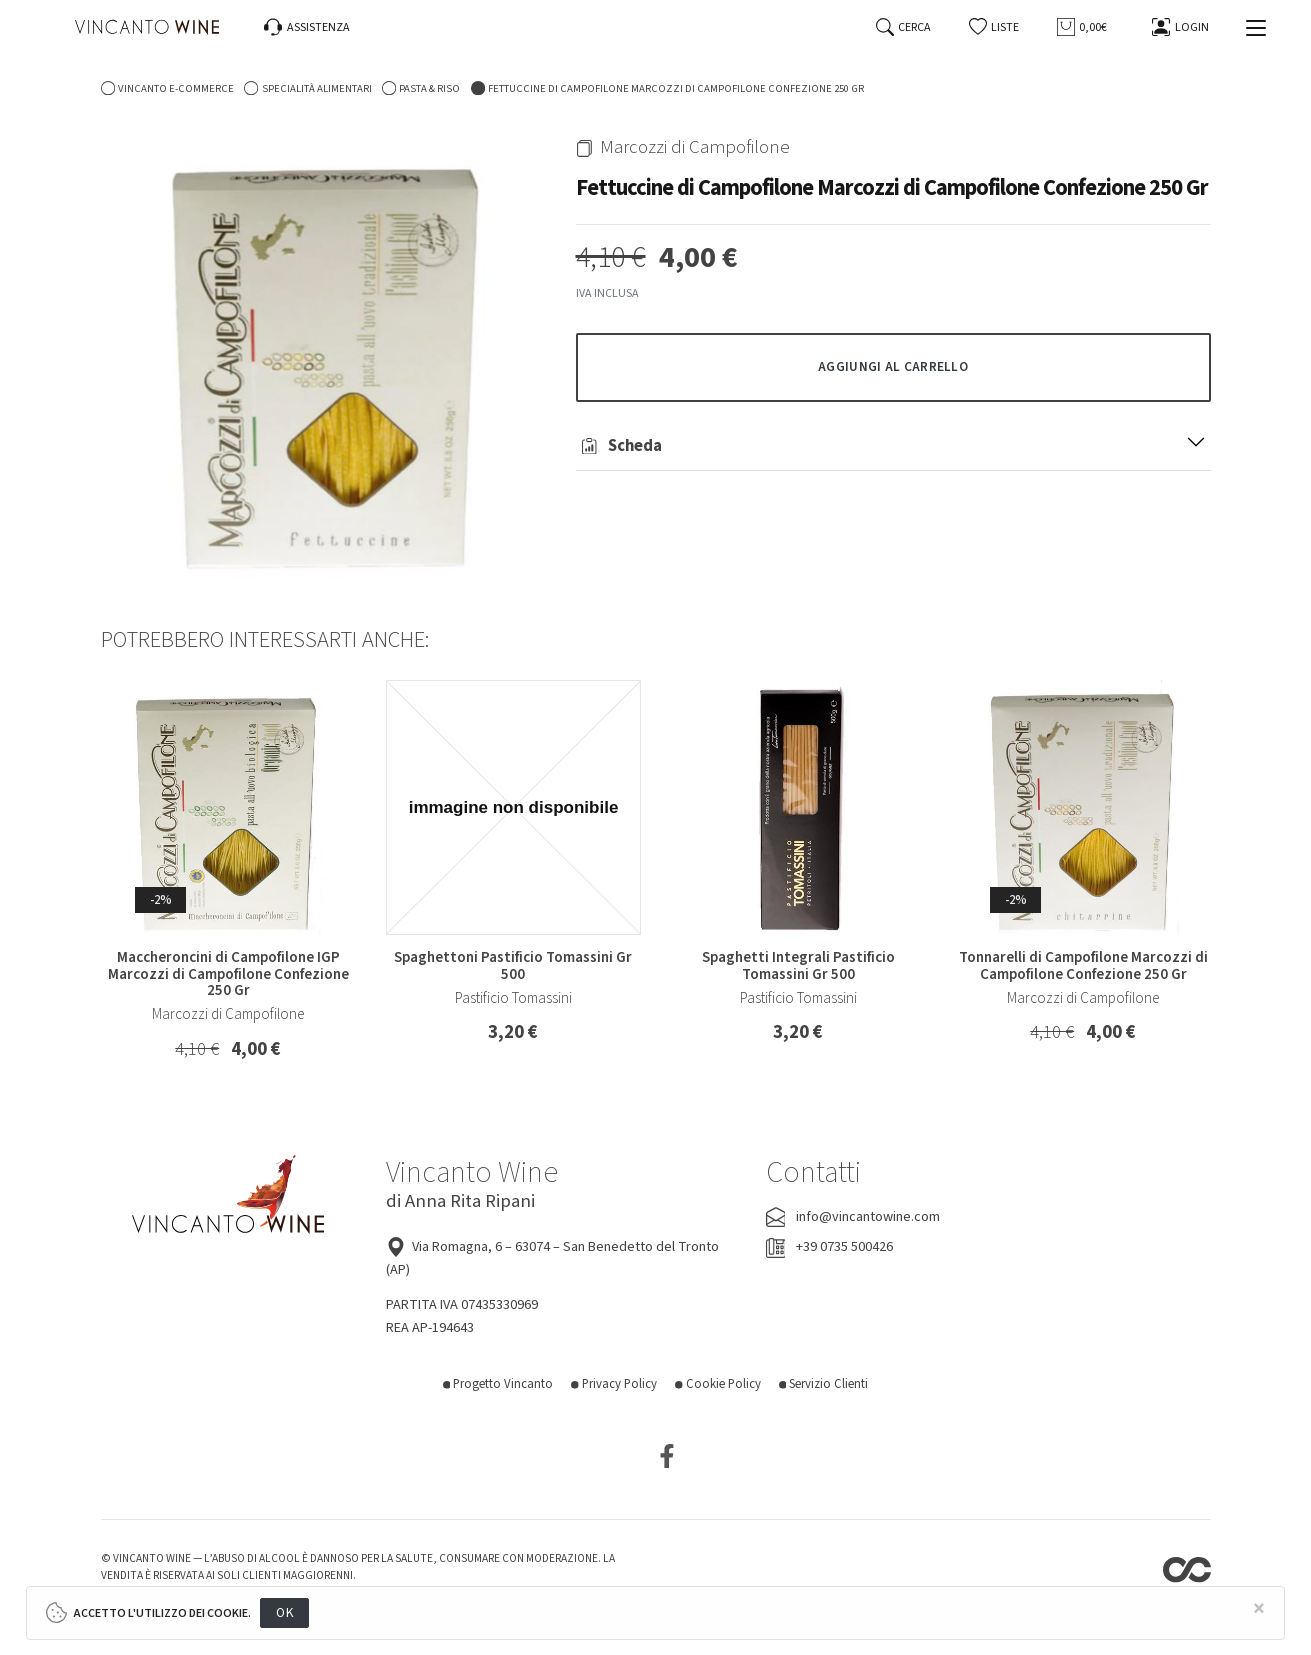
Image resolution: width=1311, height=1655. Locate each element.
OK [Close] (284, 1612)
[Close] (1259, 1609)
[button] (994, 27)
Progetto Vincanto (498, 1384)
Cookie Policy (718, 1384)
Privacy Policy (614, 1384)
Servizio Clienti (824, 1384)
